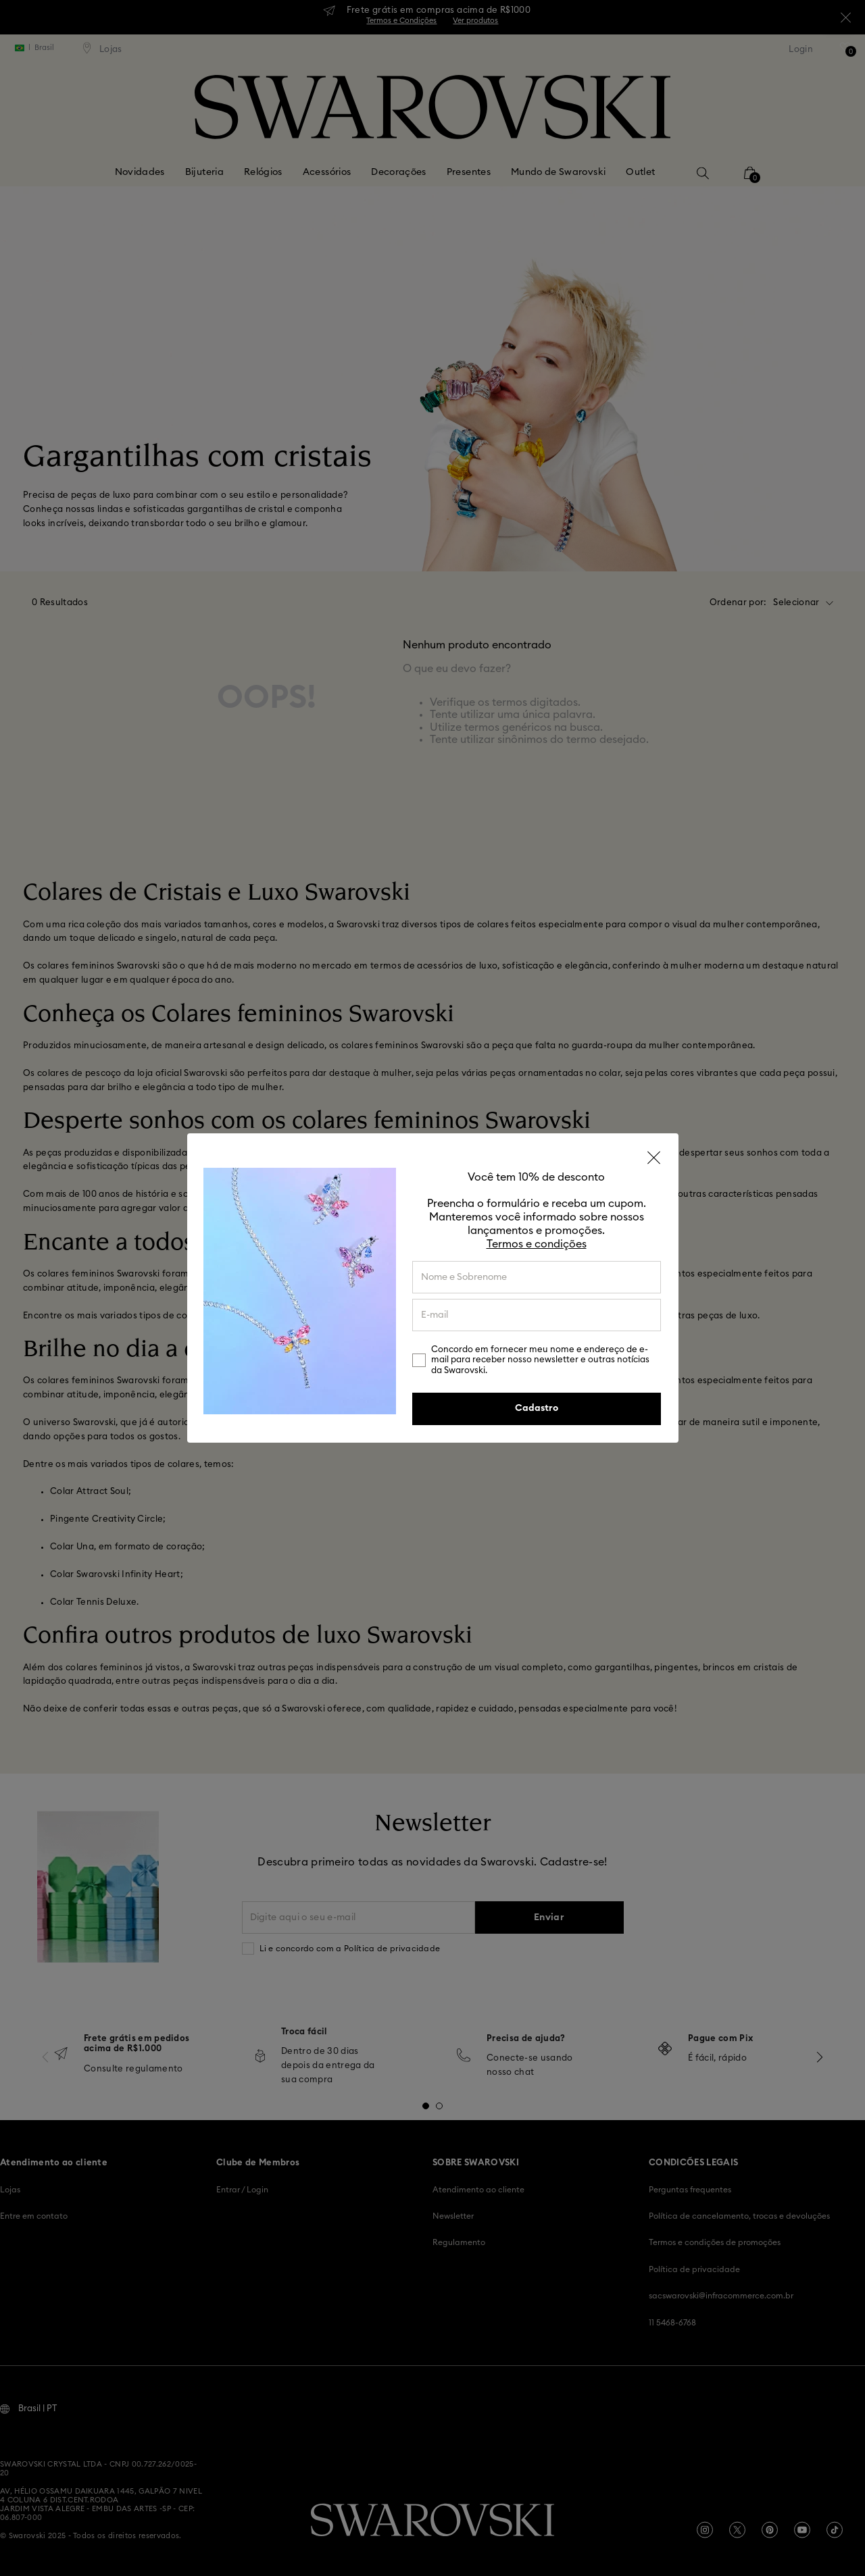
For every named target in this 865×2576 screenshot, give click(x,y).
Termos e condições (537, 1244)
